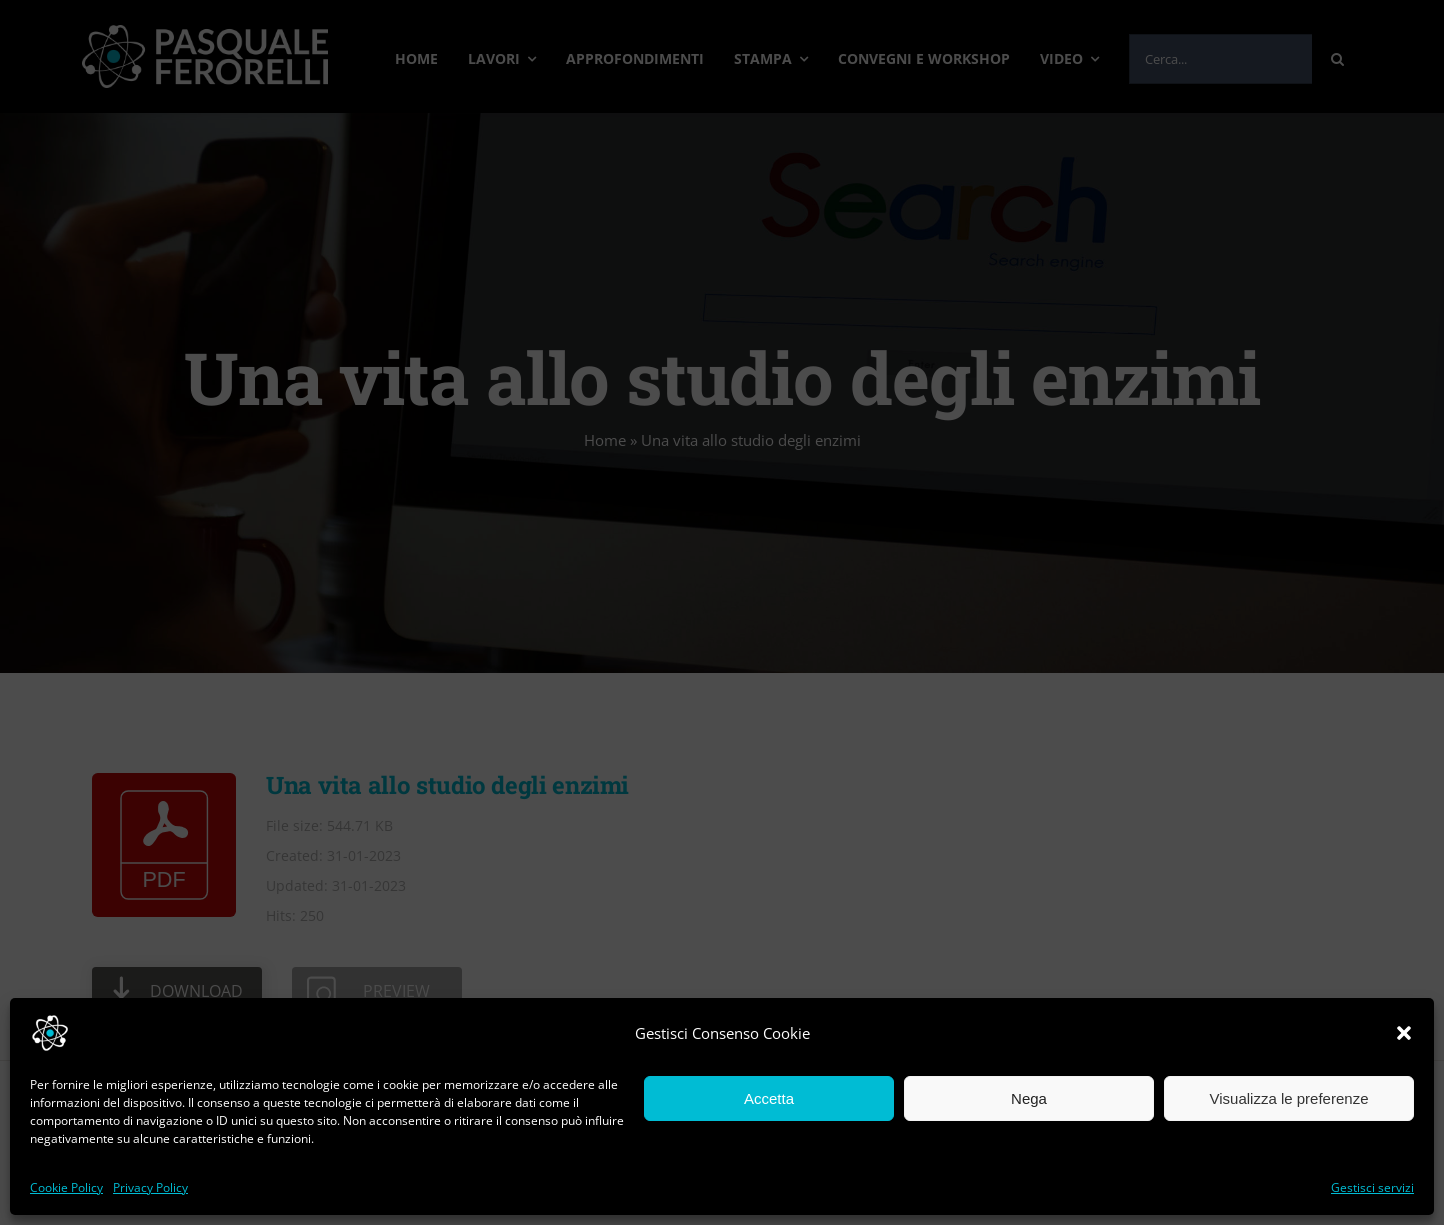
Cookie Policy (66, 1187)
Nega (1029, 1098)
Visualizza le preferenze (1289, 1098)
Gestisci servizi (1372, 1187)
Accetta (769, 1098)
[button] (1404, 1033)
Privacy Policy (150, 1187)
